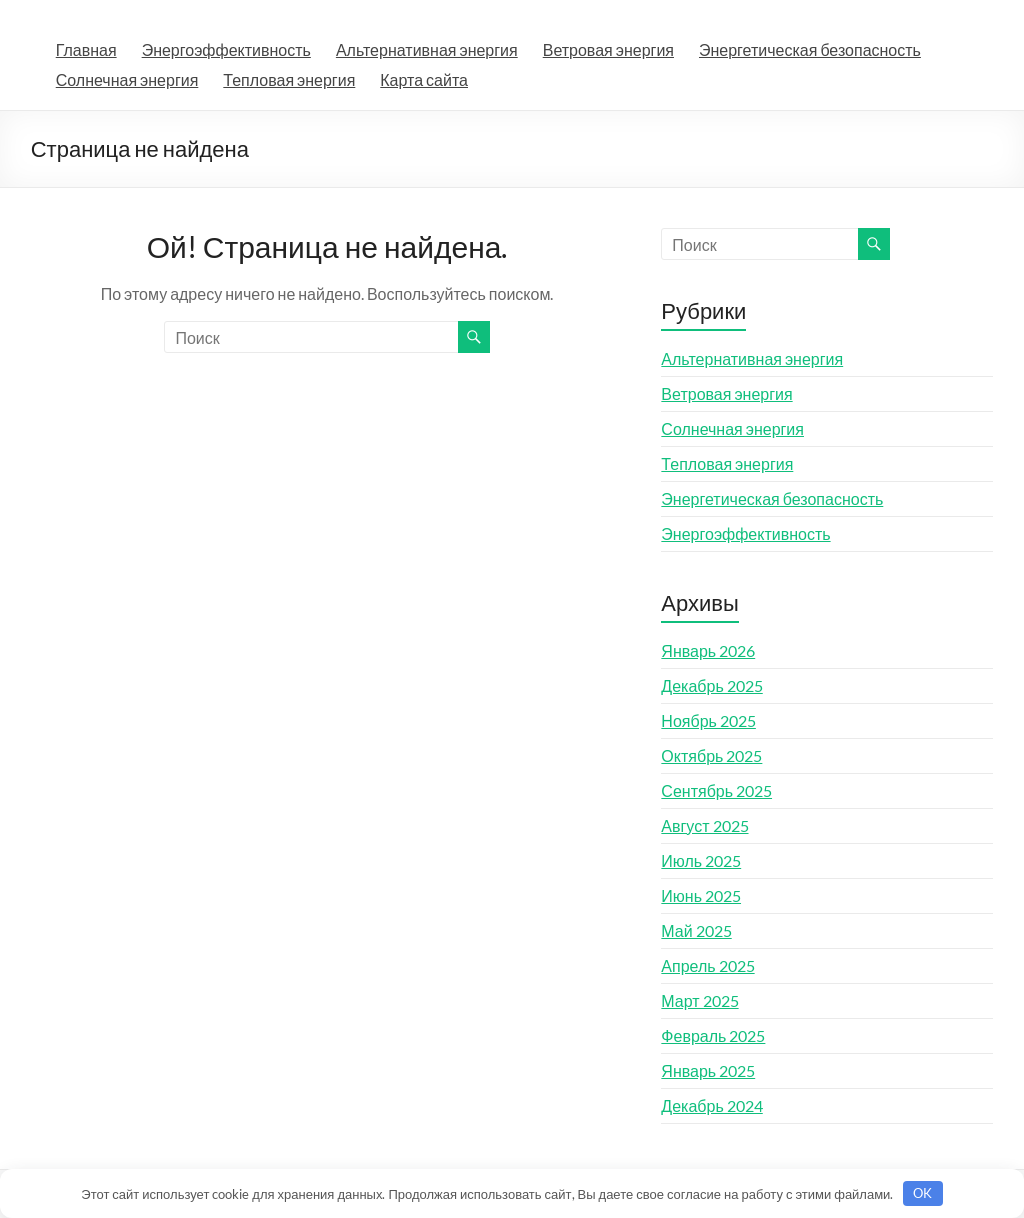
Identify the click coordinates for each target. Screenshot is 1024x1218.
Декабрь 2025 (711, 685)
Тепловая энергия (289, 79)
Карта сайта (424, 79)
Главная (86, 49)
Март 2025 (699, 1000)
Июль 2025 (701, 860)
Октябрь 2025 (711, 755)
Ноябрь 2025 (708, 720)
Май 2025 (696, 930)
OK (922, 1193)
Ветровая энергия (608, 49)
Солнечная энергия (127, 79)
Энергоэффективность (226, 49)
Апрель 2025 (707, 965)
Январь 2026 (708, 650)
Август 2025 (704, 825)
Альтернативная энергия (427, 49)
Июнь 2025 (701, 895)
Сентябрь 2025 (716, 790)
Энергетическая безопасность (810, 49)
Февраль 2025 (713, 1035)
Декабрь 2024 (711, 1105)
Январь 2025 (708, 1070)
